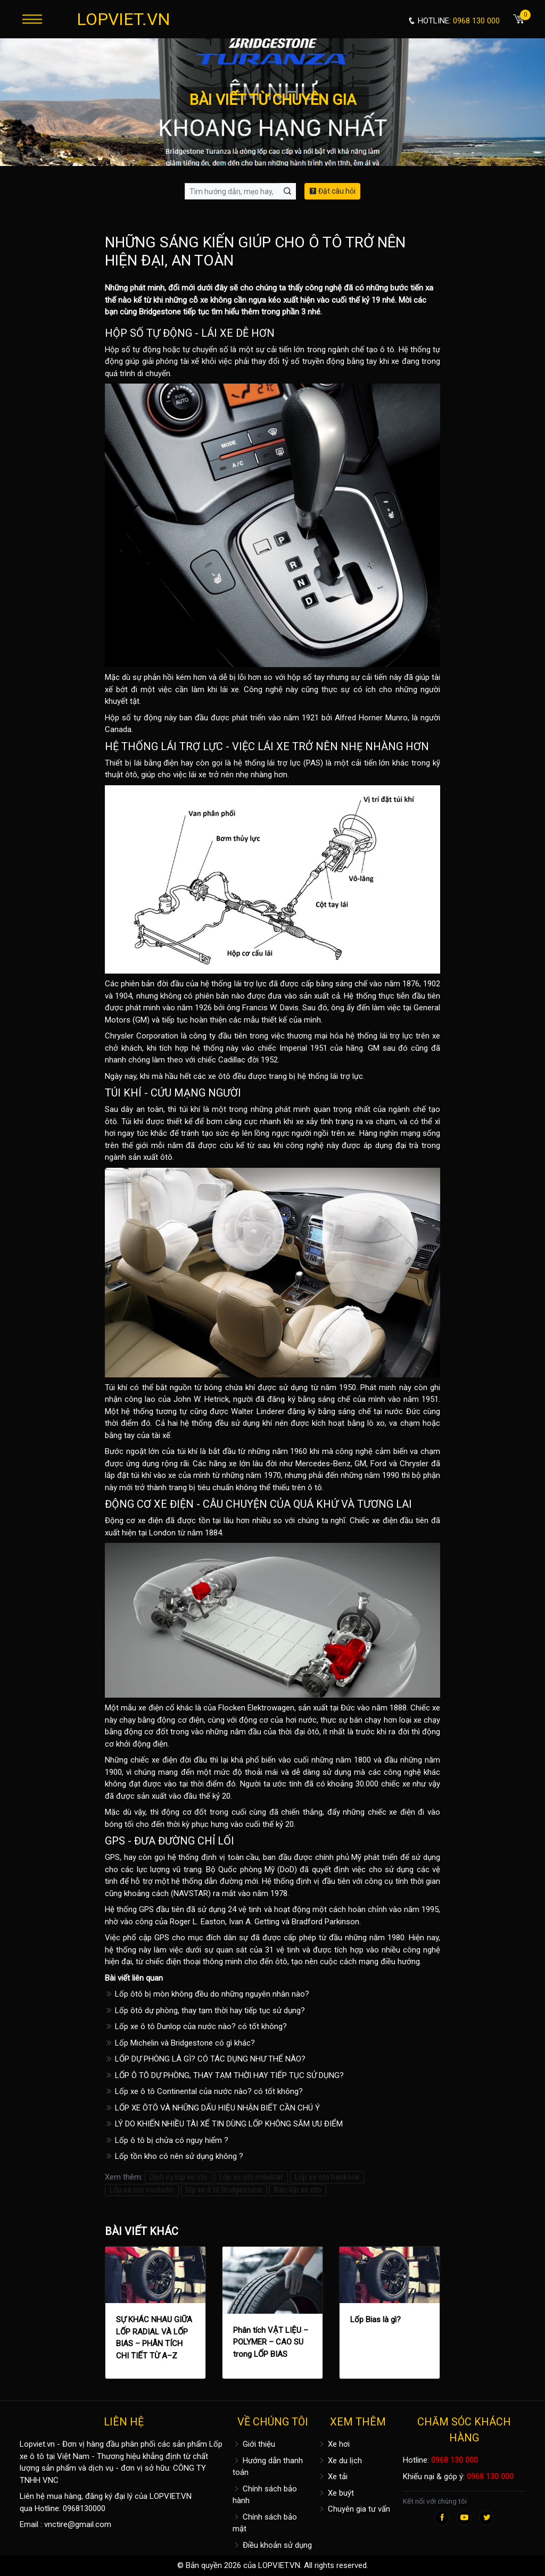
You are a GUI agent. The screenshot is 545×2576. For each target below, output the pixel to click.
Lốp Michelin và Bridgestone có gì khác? (180, 2043)
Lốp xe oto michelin (142, 2190)
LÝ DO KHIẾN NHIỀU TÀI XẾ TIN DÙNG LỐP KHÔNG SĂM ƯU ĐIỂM (224, 2124)
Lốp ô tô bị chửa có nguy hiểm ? (166, 2140)
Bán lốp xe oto (297, 2190)
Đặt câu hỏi (332, 191)
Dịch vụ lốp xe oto (179, 2177)
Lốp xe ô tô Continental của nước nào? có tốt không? (204, 2091)
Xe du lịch (340, 2460)
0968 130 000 (454, 2460)
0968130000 (84, 2508)
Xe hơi (334, 2444)
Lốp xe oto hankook (327, 2177)
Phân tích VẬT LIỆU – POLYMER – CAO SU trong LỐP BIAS (270, 2342)
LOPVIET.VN (123, 19)
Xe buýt (336, 2493)
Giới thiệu (254, 2444)
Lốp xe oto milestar (251, 2177)
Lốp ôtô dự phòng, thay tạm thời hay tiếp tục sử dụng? (205, 2010)
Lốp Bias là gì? (375, 2319)
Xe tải (333, 2476)
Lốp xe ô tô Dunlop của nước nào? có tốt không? (196, 2026)
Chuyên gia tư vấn (354, 2509)
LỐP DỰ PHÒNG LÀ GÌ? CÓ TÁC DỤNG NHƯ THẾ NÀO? (205, 2059)
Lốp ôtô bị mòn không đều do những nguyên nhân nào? (207, 1994)
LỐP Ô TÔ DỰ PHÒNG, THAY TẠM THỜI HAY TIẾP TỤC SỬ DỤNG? (224, 2075)
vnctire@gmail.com (77, 2524)
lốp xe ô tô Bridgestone (224, 2190)
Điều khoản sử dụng (272, 2545)
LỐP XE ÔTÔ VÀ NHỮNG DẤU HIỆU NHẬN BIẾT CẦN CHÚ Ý (212, 2108)
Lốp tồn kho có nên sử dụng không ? (174, 2156)
